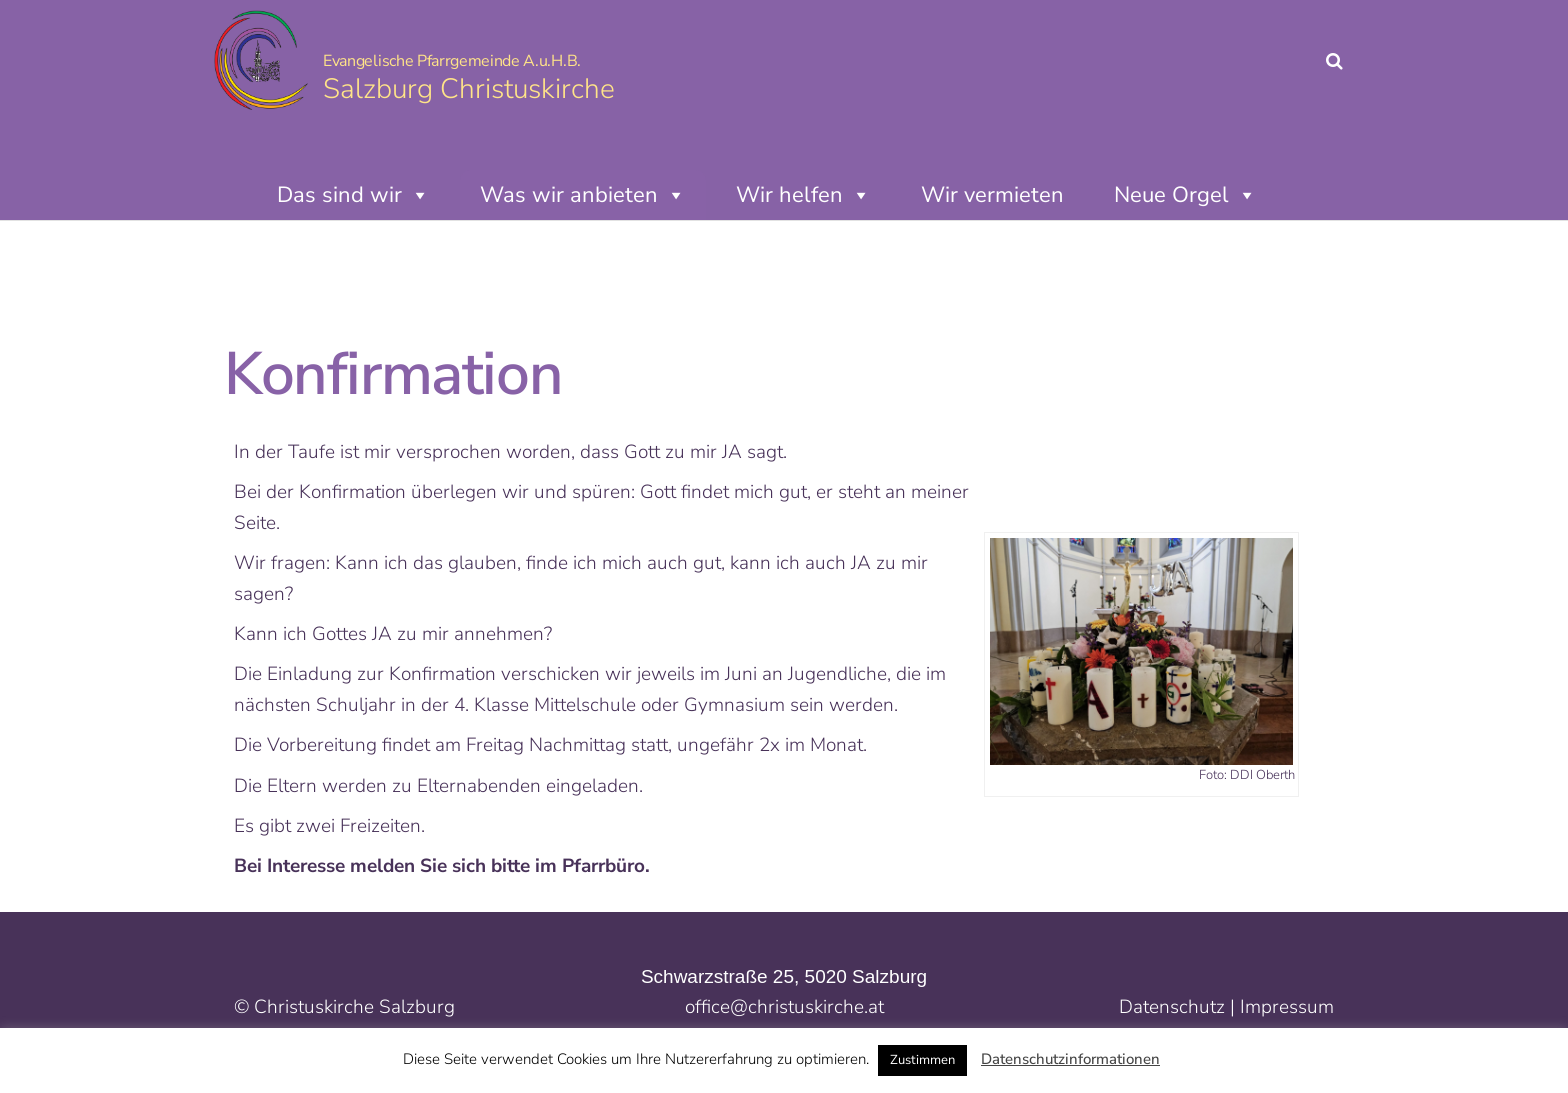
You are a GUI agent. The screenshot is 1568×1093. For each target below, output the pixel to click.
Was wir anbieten (583, 195)
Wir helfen (803, 195)
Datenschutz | (1179, 1007)
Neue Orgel (1185, 195)
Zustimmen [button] (922, 1060)
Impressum (1287, 1007)
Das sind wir (353, 195)
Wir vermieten (992, 195)
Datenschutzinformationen (1070, 1059)
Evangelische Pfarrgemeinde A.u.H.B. (452, 61)
